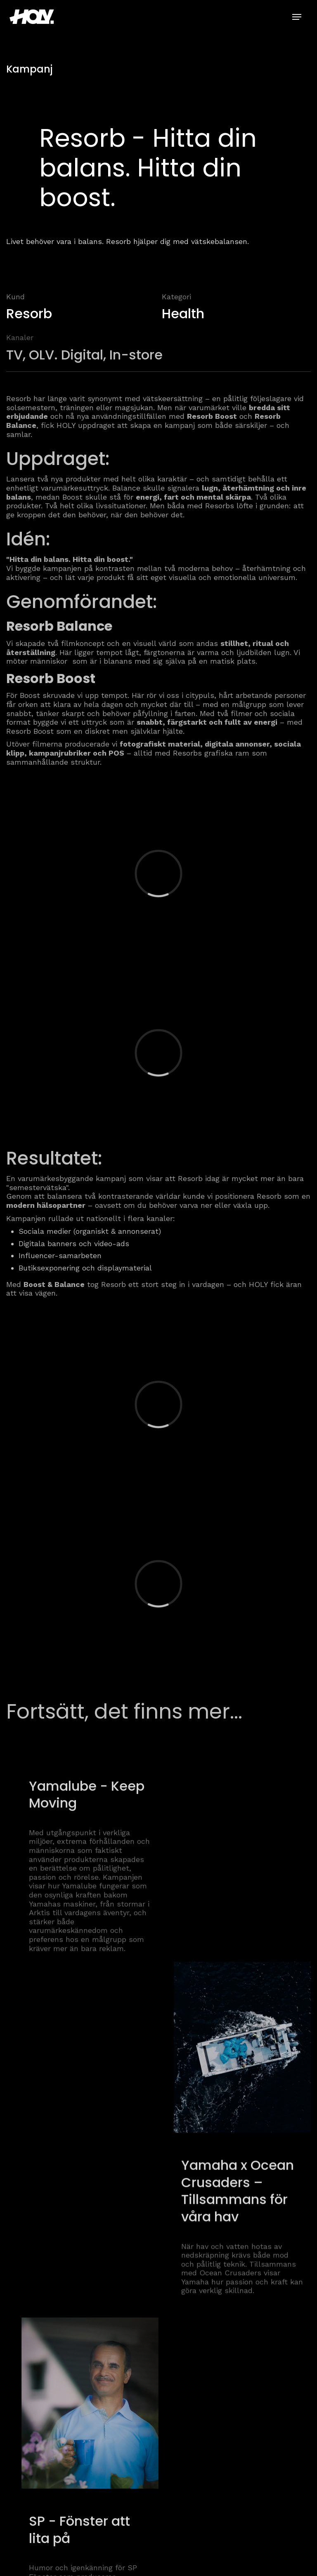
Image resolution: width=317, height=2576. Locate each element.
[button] (297, 17)
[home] (35, 16)
